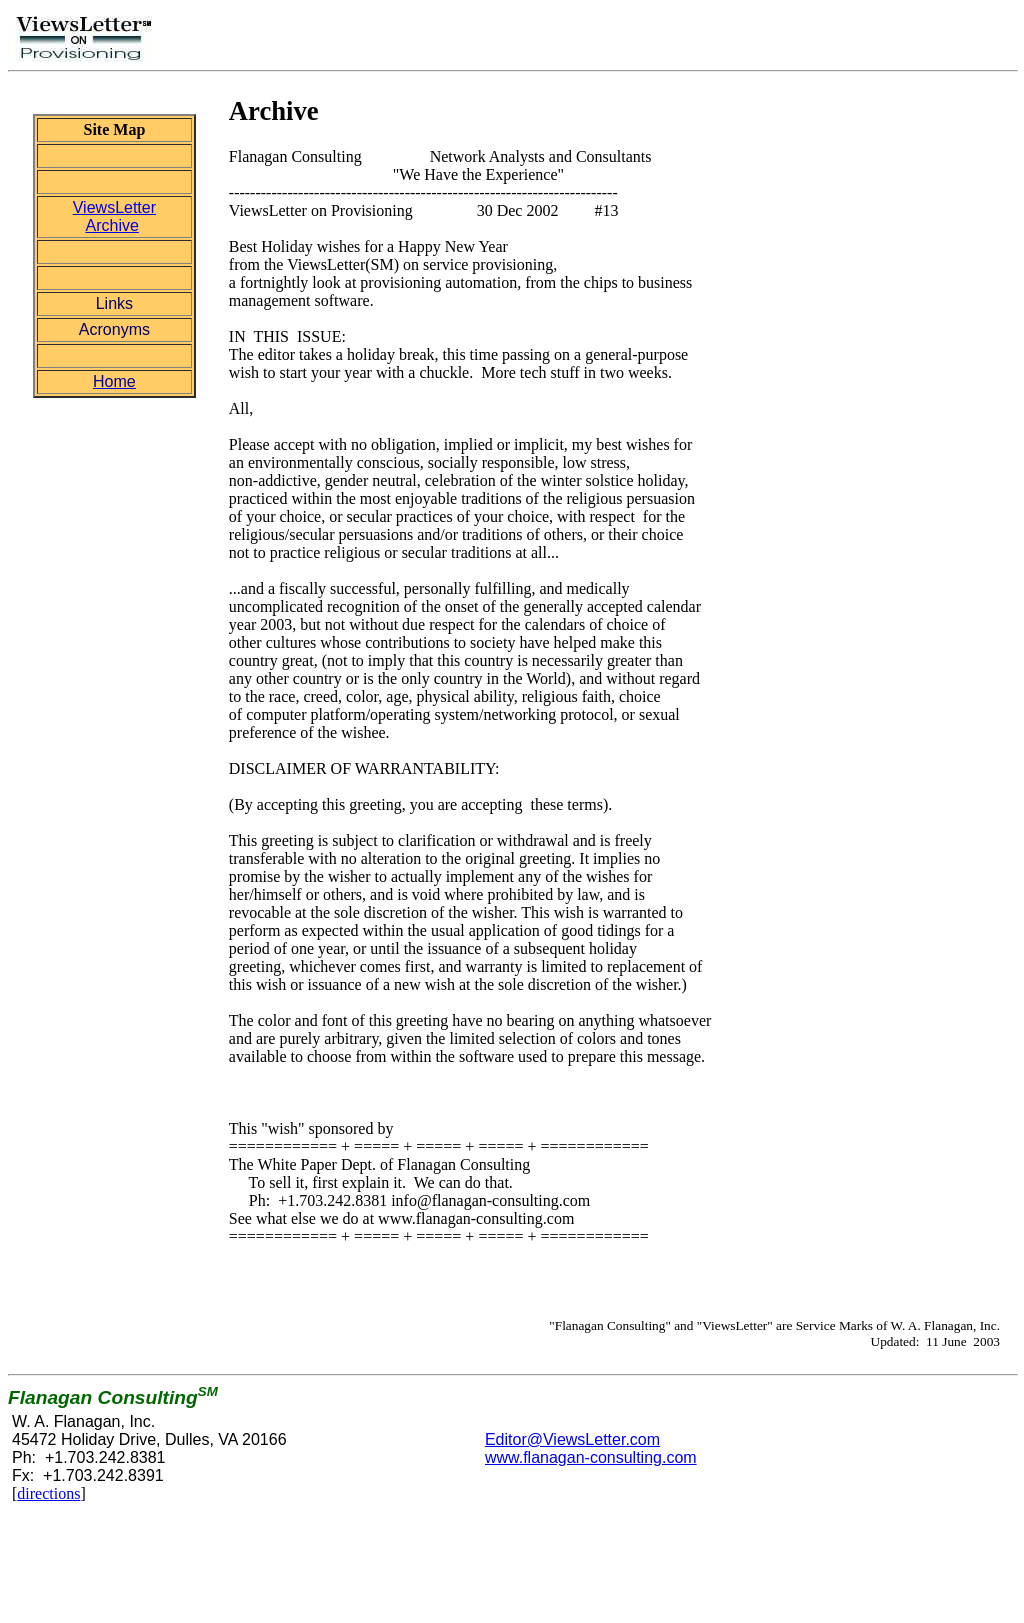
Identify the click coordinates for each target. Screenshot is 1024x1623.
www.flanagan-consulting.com (591, 1457)
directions (48, 1493)
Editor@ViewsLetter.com (572, 1439)
